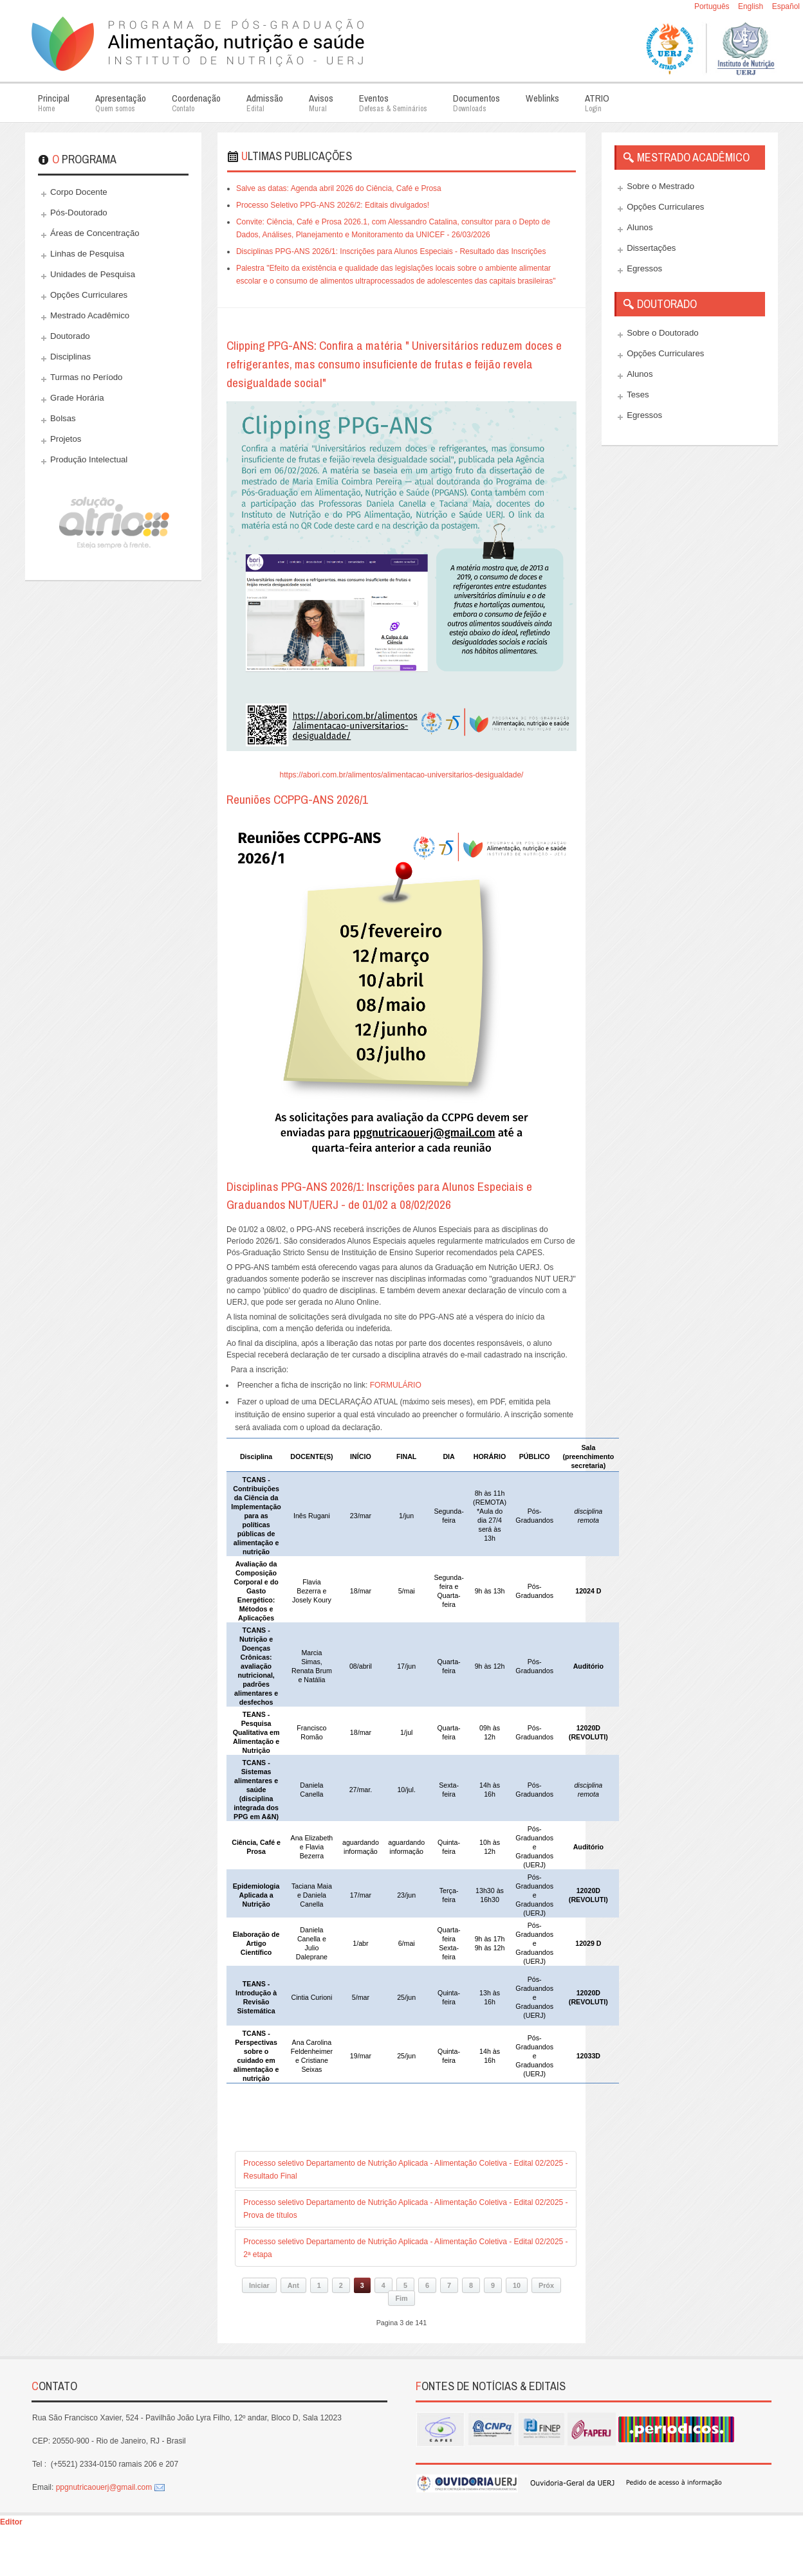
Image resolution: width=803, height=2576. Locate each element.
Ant (293, 2285)
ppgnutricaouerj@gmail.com (104, 2487)
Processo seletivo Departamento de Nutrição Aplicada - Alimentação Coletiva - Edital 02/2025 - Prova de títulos (405, 2209)
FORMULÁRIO (395, 1385)
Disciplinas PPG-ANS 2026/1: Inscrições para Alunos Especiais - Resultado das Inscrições (391, 251)
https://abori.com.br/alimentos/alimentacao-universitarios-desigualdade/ (402, 774)
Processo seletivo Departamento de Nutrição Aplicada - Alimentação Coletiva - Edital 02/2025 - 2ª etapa (405, 2248)
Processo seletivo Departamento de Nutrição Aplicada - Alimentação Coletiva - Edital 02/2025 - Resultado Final (405, 2170)
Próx (546, 2285)
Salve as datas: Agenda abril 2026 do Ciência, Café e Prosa (338, 188)
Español (786, 6)
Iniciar (259, 2285)
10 (517, 2285)
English (752, 6)
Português (713, 6)
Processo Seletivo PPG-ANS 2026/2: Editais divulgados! (332, 205)
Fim (401, 2298)
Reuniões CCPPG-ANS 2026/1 (297, 799)
